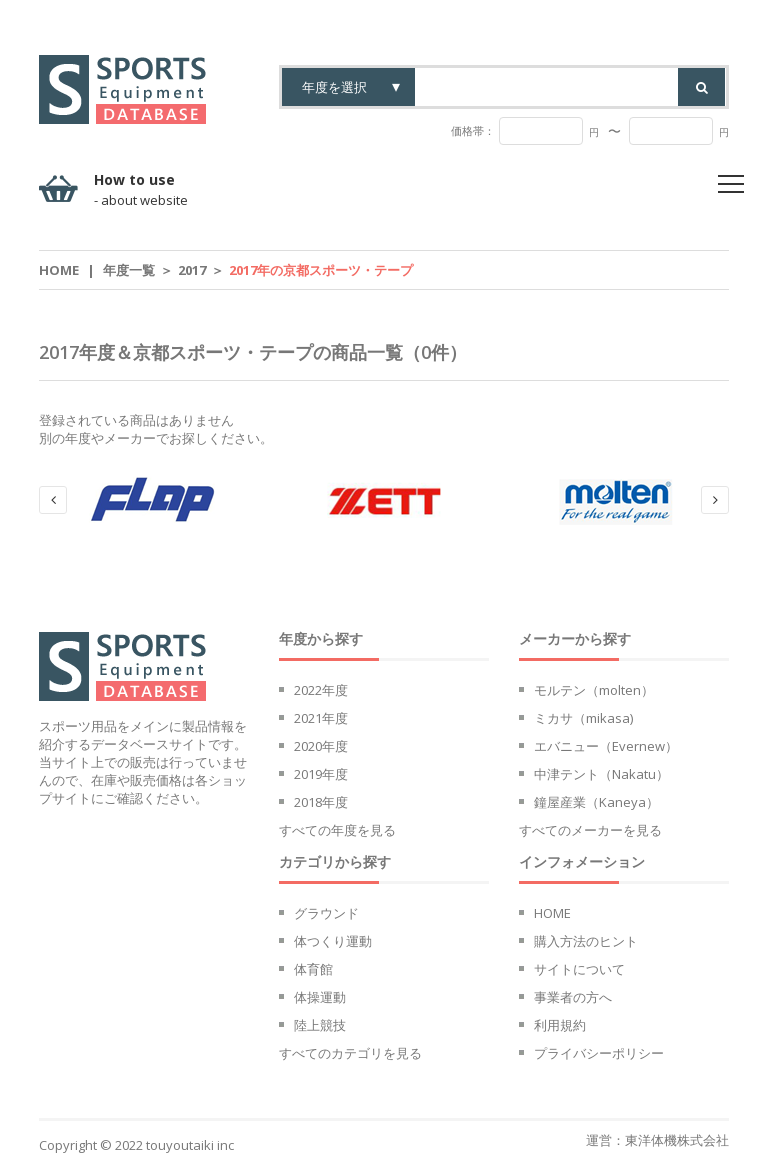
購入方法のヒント (586, 941)
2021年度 (321, 718)
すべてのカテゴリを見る (350, 1053)
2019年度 (321, 774)
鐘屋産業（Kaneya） (596, 802)
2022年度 (321, 690)
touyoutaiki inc (190, 1145)
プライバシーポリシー (599, 1053)
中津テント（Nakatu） (601, 774)
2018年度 (321, 802)
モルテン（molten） (594, 690)
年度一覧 (129, 270)
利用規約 (560, 1025)
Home (59, 270)
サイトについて (579, 969)
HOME (552, 913)
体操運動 (320, 997)
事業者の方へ (573, 997)
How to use (141, 190)
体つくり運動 (333, 941)
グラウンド (326, 913)
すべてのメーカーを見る (590, 830)
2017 (192, 270)
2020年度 (321, 746)
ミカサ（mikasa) (583, 718)
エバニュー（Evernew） (606, 746)
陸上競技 (320, 1025)
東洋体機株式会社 (677, 1140)
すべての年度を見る (337, 830)
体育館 (313, 969)
